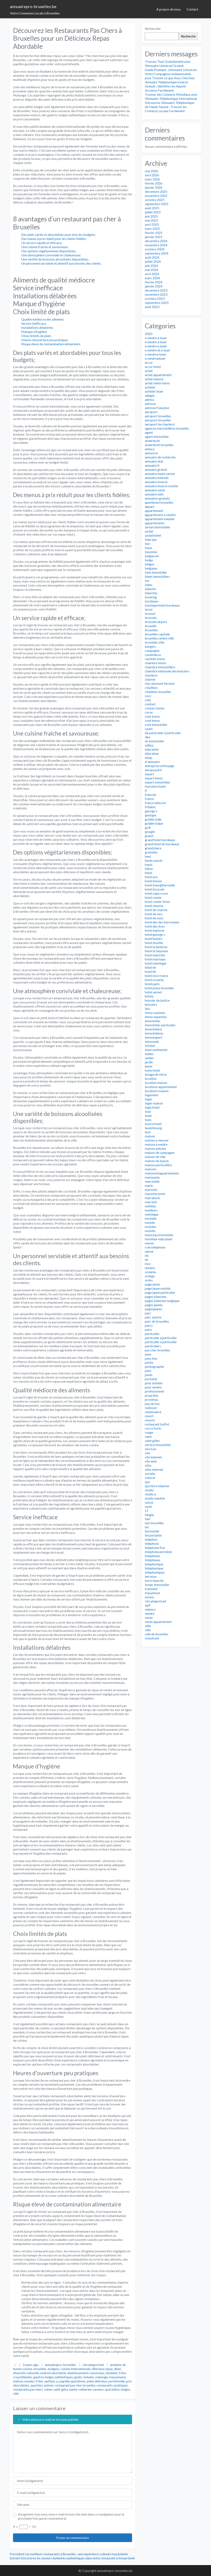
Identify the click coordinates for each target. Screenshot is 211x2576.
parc (148, 1313)
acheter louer (154, 391)
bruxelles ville (154, 642)
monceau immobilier (159, 1235)
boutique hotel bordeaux (162, 605)
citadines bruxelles (158, 692)
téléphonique (154, 1568)
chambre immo (155, 663)
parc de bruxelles (157, 1321)
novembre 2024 (156, 245)
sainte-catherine (80, 2389)
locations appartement (161, 1087)
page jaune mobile (157, 1288)
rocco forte (153, 1428)
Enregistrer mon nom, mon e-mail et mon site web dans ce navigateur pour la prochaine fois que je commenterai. (71, 2516)
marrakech (152, 1198)
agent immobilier (157, 436)
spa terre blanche (157, 1486)
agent (149, 432)
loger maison (154, 1103)
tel (147, 1527)
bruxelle (150, 626)
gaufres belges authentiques (53, 2377)
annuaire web (154, 494)
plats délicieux (97, 2381)
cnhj (148, 700)
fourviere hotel (155, 786)
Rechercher (153, 28)
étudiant (111, 2373)
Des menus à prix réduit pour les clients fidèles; (54, 239)
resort (149, 1416)
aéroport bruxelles (158, 416)
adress (149, 399)
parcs (149, 1325)
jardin (149, 1062)
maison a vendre (156, 1144)
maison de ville (155, 1157)
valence (150, 1609)
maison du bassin (157, 1161)
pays (148, 1354)
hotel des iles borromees (162, 922)
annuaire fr (152, 465)
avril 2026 (152, 175)
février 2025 (153, 233)
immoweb (152, 1041)
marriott (151, 1202)
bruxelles (39, 2369)
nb (147, 1255)
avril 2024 (152, 274)
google (150, 831)
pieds (148, 1375)
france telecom (155, 803)
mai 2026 (151, 171)
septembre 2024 (156, 253)
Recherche (188, 36)
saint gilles (152, 1441)
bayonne (151, 552)
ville (16, 2393)
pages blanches (155, 1296)
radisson (151, 1408)
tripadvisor (153, 1593)
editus (149, 745)
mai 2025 (151, 220)
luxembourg (153, 1128)
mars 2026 (152, 179)
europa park (153, 770)
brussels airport (156, 622)
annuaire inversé (156, 482)
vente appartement (158, 1622)
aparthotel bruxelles (159, 502)
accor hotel (153, 366)
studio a (150, 1494)
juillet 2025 (153, 212)
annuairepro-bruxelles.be (33, 6)
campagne (152, 650)
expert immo (154, 778)
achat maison (154, 379)
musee (149, 1243)
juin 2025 (151, 216)
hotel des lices (155, 926)
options (50, 2381)
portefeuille (116, 2381)
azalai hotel (153, 535)
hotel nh (150, 971)
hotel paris (152, 984)
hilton (149, 869)
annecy (150, 449)
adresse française (157, 408)
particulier (152, 1334)
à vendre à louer (156, 342)
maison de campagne (159, 1152)
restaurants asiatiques (112, 2385)
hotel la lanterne (156, 947)
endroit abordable (53, 2373)
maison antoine (155, 1148)
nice (148, 1264)
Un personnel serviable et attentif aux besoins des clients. (61, 263)
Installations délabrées (37, 327)
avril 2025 (152, 224)
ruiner (48, 2389)
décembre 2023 (156, 290)
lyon (148, 1132)
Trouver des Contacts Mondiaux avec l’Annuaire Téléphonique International (171, 96)
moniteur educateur (158, 1239)
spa (147, 1482)
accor (149, 362)
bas (147, 543)
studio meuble (155, 1498)
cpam (149, 729)
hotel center (153, 897)
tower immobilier (157, 1585)
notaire (150, 1268)
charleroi (151, 675)
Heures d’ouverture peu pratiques (44, 340)
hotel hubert (153, 938)
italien (149, 1054)
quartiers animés (42, 2385)
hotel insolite (154, 943)
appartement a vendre (160, 515)
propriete (151, 1395)
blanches (151, 593)
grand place (153, 848)
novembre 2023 (156, 294)
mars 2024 (152, 278)
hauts (148, 864)
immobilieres (154, 1033)
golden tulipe (154, 823)
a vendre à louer (156, 338)
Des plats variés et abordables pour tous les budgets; (58, 234)
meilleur (150, 1206)
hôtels (149, 996)
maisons (150, 1169)
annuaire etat (154, 461)
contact (150, 704)
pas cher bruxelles (157, 1350)
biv (147, 580)
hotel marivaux (155, 959)
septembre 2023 (156, 303)
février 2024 (153, 282)
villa (148, 1626)
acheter (150, 387)
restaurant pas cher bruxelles (75, 2385)
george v (151, 811)
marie (149, 1185)
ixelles (149, 1058)
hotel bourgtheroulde (160, 885)
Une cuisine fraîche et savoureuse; (45, 247)
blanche (150, 589)
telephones (152, 1556)
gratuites (151, 852)
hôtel (148, 873)
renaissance (153, 1412)
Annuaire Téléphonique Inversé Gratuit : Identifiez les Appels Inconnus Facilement (166, 86)
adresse (150, 404)
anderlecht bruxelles (159, 445)
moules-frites (33, 2381)
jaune (148, 1066)
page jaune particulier (160, 1292)
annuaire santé (155, 490)
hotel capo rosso (156, 893)
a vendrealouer (155, 358)
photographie (154, 1366)
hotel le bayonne (156, 951)
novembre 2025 (156, 196)
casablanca (153, 655)
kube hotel (152, 1070)
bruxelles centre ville (159, 638)
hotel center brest (157, 901)
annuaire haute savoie (160, 473)
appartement (154, 511)
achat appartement (158, 375)
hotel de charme (156, 910)
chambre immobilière (160, 667)
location (150, 1078)
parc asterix (153, 1317)
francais (150, 794)
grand (149, 836)
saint (148, 1436)
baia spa (151, 539)
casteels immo (155, 659)
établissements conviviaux (85, 2373)
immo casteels (155, 1013)
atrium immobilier (157, 527)
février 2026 (153, 183)
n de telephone (155, 1247)
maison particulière (158, 1165)
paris (148, 1329)
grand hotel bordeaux (160, 840)
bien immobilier (156, 572)
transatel (151, 1589)
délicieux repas (102, 2369)
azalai (149, 531)
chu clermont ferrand (159, 683)
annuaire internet (157, 478)
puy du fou (152, 1403)
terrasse (150, 1576)
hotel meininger (156, 963)
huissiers (151, 1004)
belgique (151, 568)
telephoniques (155, 1572)
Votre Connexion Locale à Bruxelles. (35, 13)
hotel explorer (155, 930)
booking (151, 597)
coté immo (152, 720)
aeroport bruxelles (158, 420)
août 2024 (152, 257)
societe (150, 1473)
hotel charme (154, 906)
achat (149, 371)
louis (148, 1120)
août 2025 (152, 208)
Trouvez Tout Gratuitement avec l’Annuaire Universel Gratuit (168, 63)
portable (151, 1379)
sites (148, 1465)
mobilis (150, 1231)
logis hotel (152, 1107)
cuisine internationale (75, 2369)
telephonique (154, 1564)
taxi (147, 1519)
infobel (150, 1045)
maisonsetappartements (162, 1173)
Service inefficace (33, 323)
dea (147, 737)
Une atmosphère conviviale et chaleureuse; (51, 255)
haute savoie (153, 860)
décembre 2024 (156, 241)
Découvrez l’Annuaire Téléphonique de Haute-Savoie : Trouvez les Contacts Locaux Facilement (169, 107)
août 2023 (152, 307)
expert (149, 774)
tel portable (153, 1535)
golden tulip (153, 819)
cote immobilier (156, 725)
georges (150, 815)
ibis (147, 1008)
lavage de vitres (156, 1074)
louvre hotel (153, 1124)
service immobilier (158, 1445)
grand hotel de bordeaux (162, 844)
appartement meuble (159, 519)
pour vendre (153, 1387)
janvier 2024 (153, 286)
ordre (149, 1280)
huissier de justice (157, 1000)
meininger (152, 1214)
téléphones (152, 1560)
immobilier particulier (160, 1025)
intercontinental (156, 1050)
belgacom (152, 556)
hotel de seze (154, 918)
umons (149, 1597)
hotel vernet (153, 992)
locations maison (157, 1091)
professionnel (154, 1391)
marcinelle (152, 1181)
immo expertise (156, 1017)
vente (149, 1617)
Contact (192, 9)
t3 (146, 1510)
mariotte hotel (155, 1194)
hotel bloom (153, 881)
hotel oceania (154, 980)
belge (149, 560)
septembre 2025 (156, 204)
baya (148, 548)
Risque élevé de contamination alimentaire (50, 344)
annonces (151, 453)
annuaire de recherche (160, 457)
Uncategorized (93, 2365)
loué (148, 1111)
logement (151, 1095)
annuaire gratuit (156, 469)
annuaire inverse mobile (161, 486)
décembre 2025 (156, 191)
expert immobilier (157, 782)
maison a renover (157, 1140)
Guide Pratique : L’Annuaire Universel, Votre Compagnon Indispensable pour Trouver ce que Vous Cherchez (171, 74)
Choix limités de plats (36, 336)
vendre (150, 1613)
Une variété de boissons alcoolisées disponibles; (55, 259)
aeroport (151, 412)
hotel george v (155, 934)
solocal (150, 1478)
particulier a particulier (161, 1342)
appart (149, 506)
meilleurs (151, 1210)
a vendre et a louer (157, 350)
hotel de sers (154, 914)
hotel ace (151, 877)
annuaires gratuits (157, 498)
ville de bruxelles (156, 1634)
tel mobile (152, 1531)
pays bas (151, 1358)
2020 (148, 334)
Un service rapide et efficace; (41, 243)
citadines (151, 687)
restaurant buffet (157, 1424)
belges (149, 564)
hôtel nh (150, 967)
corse (149, 712)
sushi (148, 1506)
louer (148, 1115)
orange (150, 1276)
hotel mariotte (155, 955)
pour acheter (154, 1383)
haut (148, 856)
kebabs (88, 2377)
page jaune (152, 1284)
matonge (101, 2377)
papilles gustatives (73, 2381)
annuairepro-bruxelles (60, 2365)
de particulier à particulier (163, 733)
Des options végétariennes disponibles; (48, 251)
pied (148, 1371)
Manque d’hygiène (34, 332)
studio (149, 1490)
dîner (117, 2369)
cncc (148, 696)
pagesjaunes (153, 1309)
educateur (152, 749)
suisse (149, 1502)
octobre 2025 (154, 200)
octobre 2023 (154, 298)
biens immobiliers (157, 576)
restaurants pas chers (28, 2389)
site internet (153, 1457)
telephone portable (158, 1552)
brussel (150, 613)
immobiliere (153, 1029)
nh (146, 1259)
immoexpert (153, 1037)
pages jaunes (154, 1305)
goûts (78, 2377)
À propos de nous (168, 9)
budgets (53, 2369)
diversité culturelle (26, 2373)
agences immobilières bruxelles (167, 428)
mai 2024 (151, 270)
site (147, 1453)
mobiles (150, 1227)
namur (149, 1251)
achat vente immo (157, 383)
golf (148, 827)
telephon (151, 1539)
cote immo (152, 716)
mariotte (151, 1190)
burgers (150, 646)
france (149, 799)
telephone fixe (155, 1548)
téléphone (152, 1543)
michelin (151, 1218)
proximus (151, 1399)
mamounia (152, 1177)
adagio (150, 395)
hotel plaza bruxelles (159, 988)
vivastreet (152, 1638)
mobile (150, 1222)
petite (149, 1362)
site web (151, 1461)
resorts (150, 1420)
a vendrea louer (155, 354)
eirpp (148, 757)
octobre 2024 (154, 249)
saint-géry (60, 2389)
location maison (156, 1083)
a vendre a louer (156, 346)
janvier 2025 (153, 237)
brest (148, 609)
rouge (149, 1432)
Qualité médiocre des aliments (42, 319)
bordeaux (151, 601)
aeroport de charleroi (160, 424)
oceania (150, 1272)
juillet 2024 (153, 261)
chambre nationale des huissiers (167, 671)
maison (150, 1136)
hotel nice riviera (156, 976)
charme (150, 679)
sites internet (154, 1469)
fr (146, 790)
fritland (150, 807)
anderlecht (152, 441)
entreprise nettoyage (159, 766)
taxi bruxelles (154, 1523)
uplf (147, 1605)
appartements (155, 523)
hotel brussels (154, 889)
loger (148, 1099)
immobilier (152, 1021)
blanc (149, 585)
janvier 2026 (153, 187)
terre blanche (154, 1580)
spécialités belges (117, 2389)
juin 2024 (151, 265)
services (150, 1449)
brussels (151, 618)
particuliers (153, 1346)
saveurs (98, 2389)
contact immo (154, 708)
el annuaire (152, 762)
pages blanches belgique (162, 1301)
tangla (149, 1515)
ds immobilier (154, 741)
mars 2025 (152, 228)
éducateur (152, 753)
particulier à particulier (161, 1338)
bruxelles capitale (157, 634)
